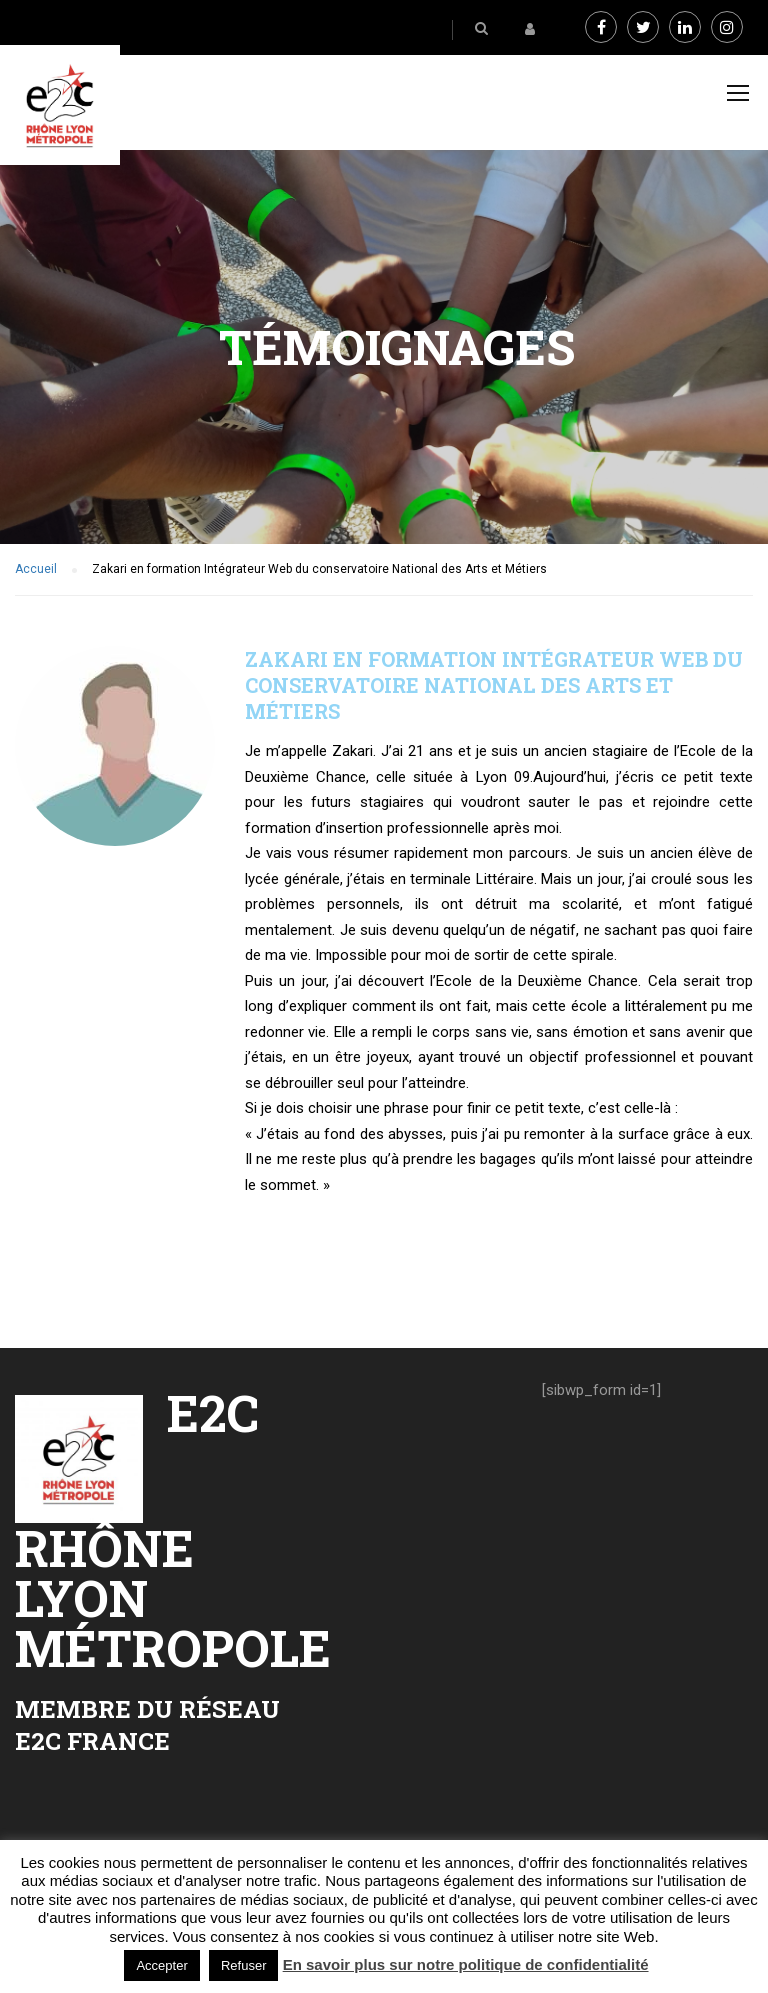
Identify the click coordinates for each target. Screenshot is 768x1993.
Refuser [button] (244, 1965)
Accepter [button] (161, 1965)
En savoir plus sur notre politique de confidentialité (466, 1964)
